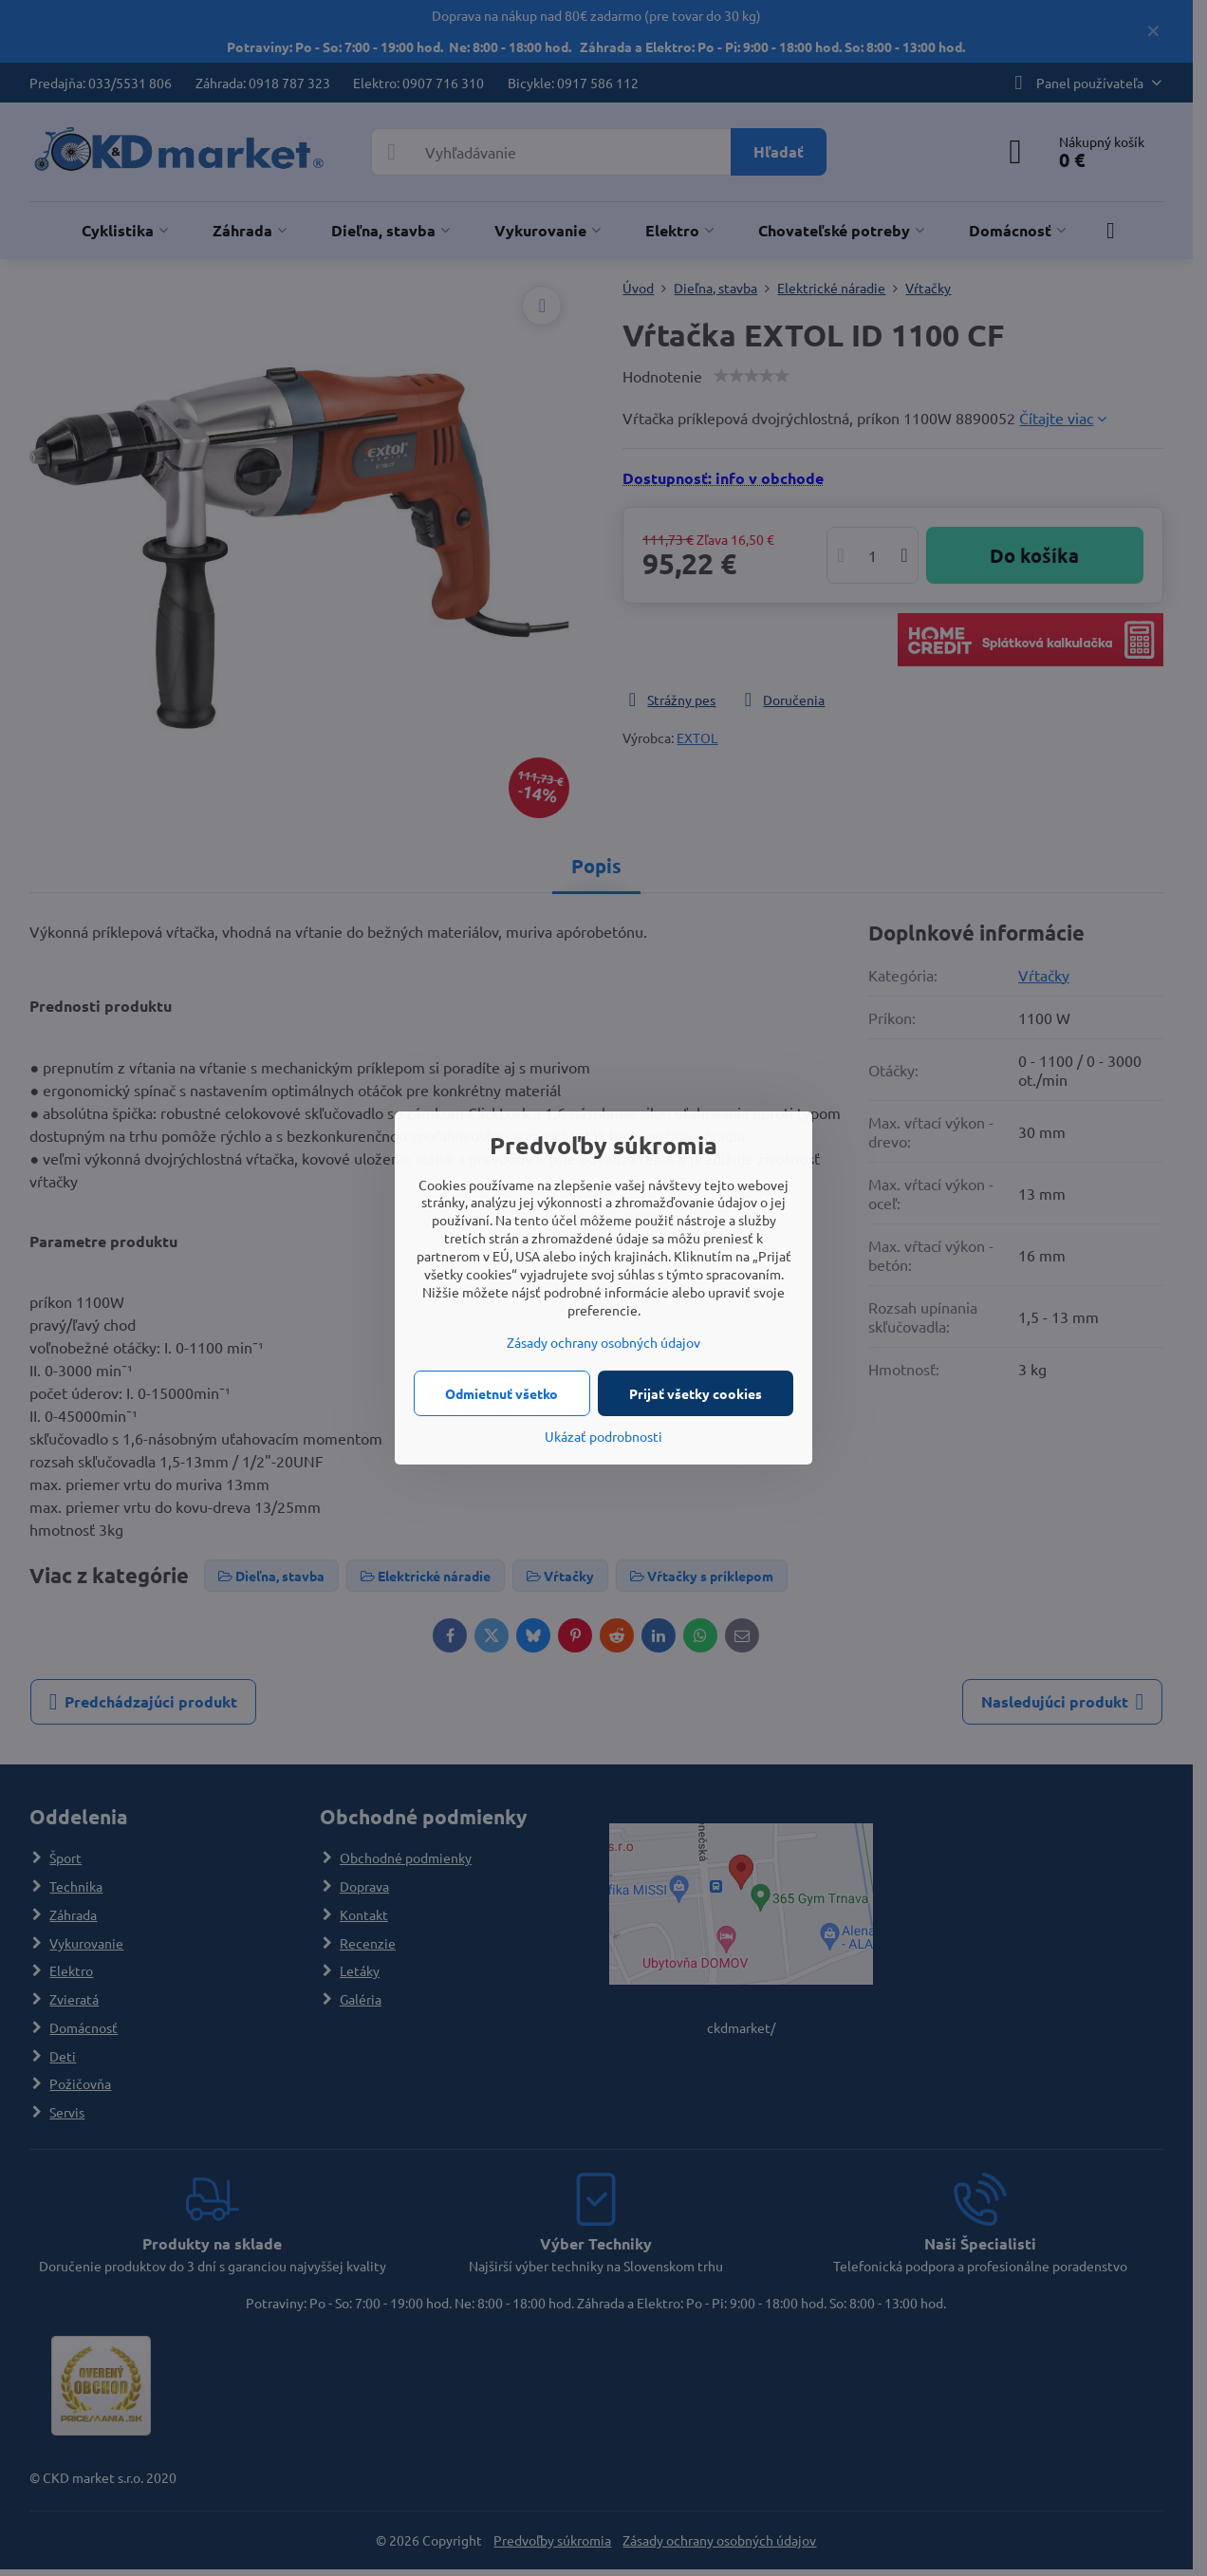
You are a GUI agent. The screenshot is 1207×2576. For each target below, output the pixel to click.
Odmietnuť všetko (501, 1393)
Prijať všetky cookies (695, 1393)
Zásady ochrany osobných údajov (603, 1342)
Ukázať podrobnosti (603, 1436)
